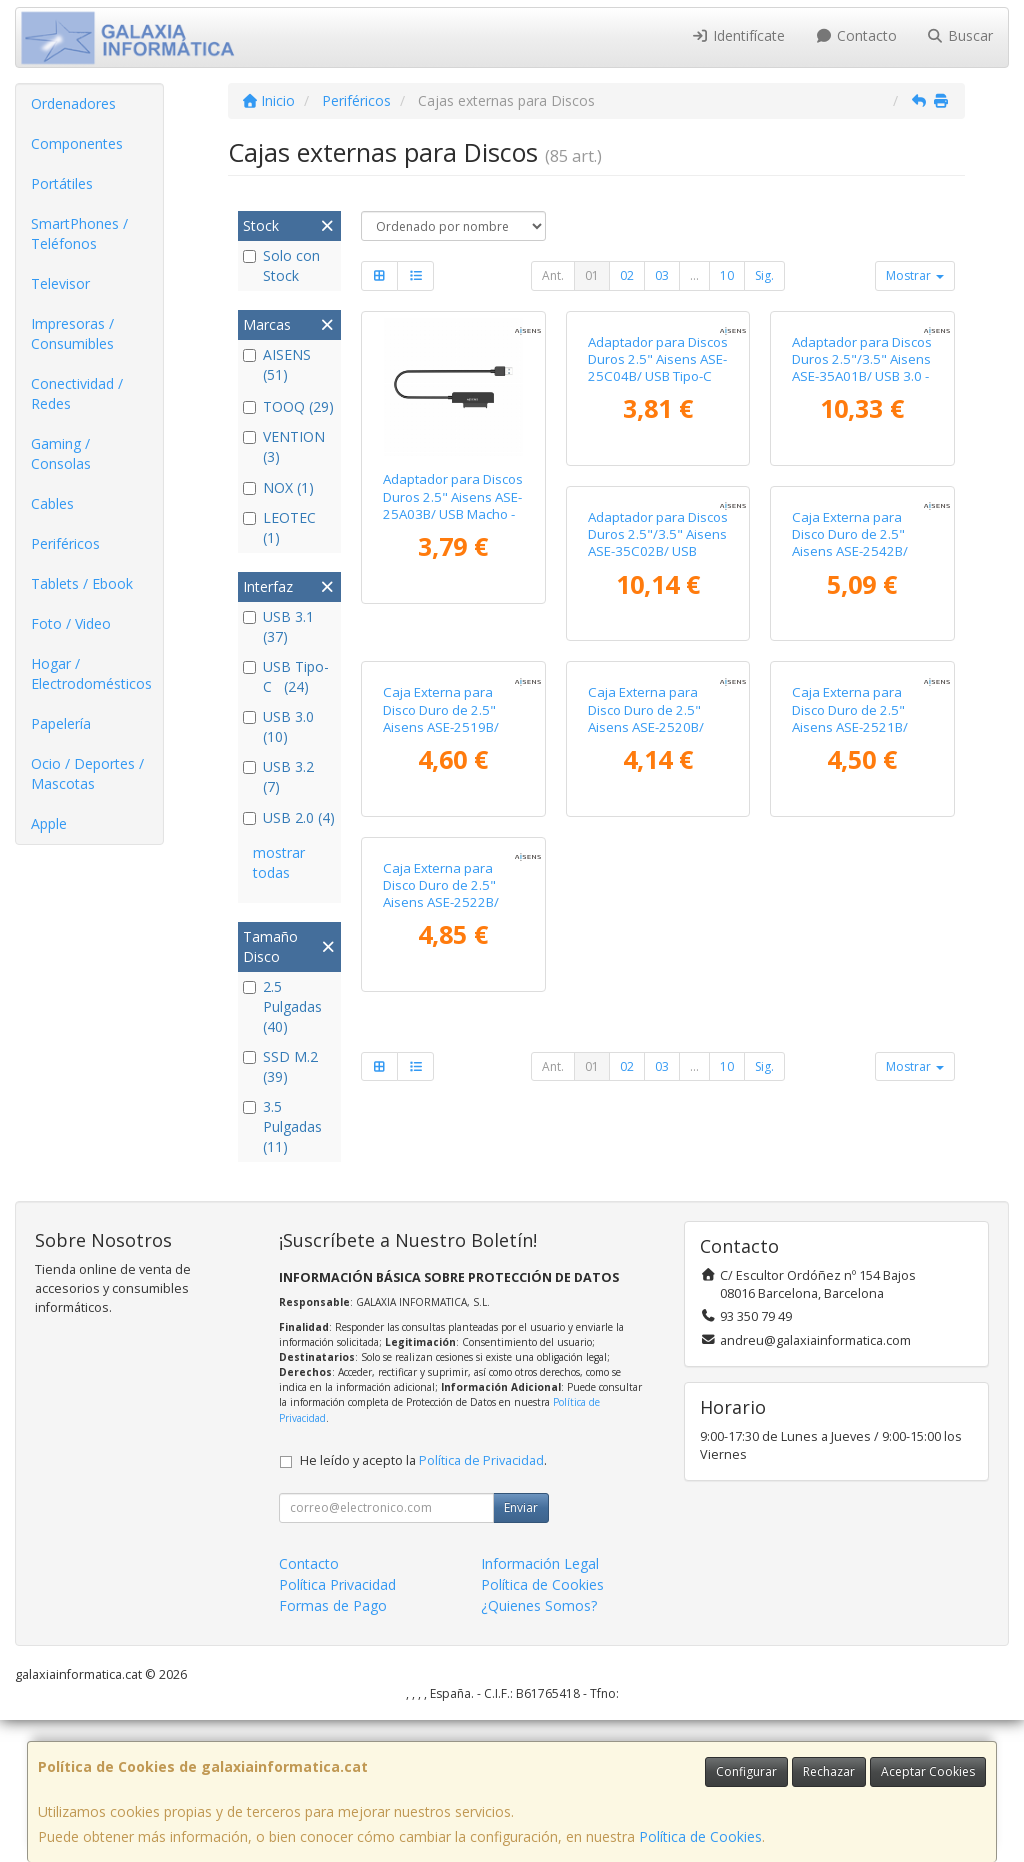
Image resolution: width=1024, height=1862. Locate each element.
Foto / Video (71, 623)
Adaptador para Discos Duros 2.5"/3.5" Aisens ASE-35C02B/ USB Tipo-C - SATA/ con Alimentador (453, 826)
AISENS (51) (277, 364)
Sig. (764, 275)
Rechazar (829, 1771)
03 (662, 275)
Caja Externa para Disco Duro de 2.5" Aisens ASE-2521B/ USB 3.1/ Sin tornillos (651, 1132)
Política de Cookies (700, 1836)
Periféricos (65, 543)
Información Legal (540, 1706)
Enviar (521, 1650)
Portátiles (62, 183)
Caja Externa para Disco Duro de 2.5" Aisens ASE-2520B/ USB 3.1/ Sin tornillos (446, 1132)
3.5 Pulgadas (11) (282, 1126)
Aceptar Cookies (928, 1771)
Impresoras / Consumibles (72, 333)
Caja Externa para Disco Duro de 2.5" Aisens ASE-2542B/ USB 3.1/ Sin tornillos (651, 818)
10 (727, 275)
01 (592, 275)
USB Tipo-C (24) (286, 676)
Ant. (553, 275)
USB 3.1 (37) (280, 626)
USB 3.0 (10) (280, 726)
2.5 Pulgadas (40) (282, 1006)
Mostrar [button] (915, 275)
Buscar (960, 35)
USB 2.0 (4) (289, 817)
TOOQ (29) (288, 406)
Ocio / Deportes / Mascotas (87, 773)
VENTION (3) (284, 446)
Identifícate (739, 35)
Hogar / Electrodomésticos (91, 673)
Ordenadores (73, 103)
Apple (49, 823)
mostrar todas (279, 862)
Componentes (77, 143)
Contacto (856, 35)
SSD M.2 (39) (280, 1066)
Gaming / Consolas (61, 453)
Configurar (746, 1771)
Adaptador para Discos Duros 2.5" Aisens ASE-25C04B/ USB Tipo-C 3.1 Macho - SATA (658, 505)
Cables (52, 503)
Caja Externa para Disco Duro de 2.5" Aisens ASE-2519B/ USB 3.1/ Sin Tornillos (856, 818)
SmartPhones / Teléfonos (79, 233)
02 (627, 275)
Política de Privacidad (481, 1603)
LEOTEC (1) (279, 527)
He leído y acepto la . (423, 1603)
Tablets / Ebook (82, 583)
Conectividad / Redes (77, 393)
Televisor (60, 283)
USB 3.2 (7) (280, 776)
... (694, 275)
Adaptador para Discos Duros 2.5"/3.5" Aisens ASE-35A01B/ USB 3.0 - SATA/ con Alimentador (862, 505)
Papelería (61, 723)
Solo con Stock (281, 265)
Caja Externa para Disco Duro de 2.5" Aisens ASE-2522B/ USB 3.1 (850, 1132)
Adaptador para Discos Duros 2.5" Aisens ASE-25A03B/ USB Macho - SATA (453, 505)
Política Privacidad (337, 1727)
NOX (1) (278, 487)
